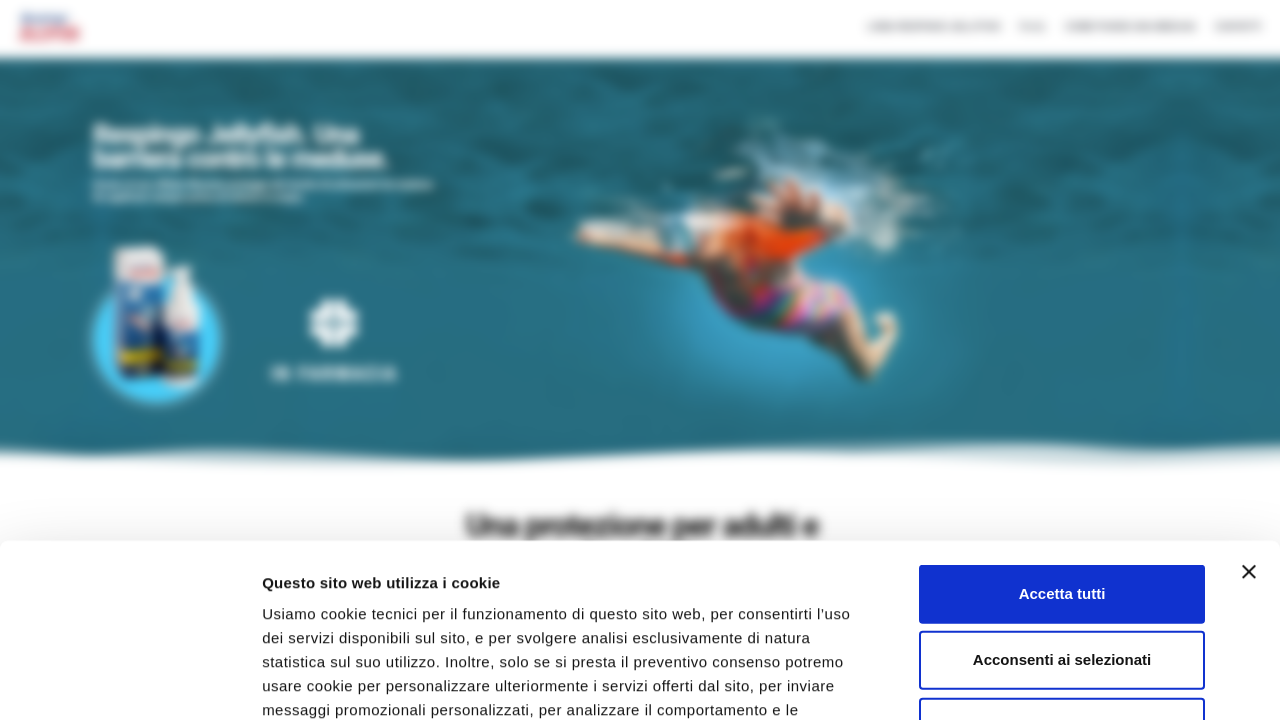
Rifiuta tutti (1061, 546)
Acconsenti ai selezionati (1062, 480)
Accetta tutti (1062, 414)
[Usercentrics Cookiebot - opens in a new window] (129, 681)
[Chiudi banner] (1249, 393)
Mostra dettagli (1062, 680)
